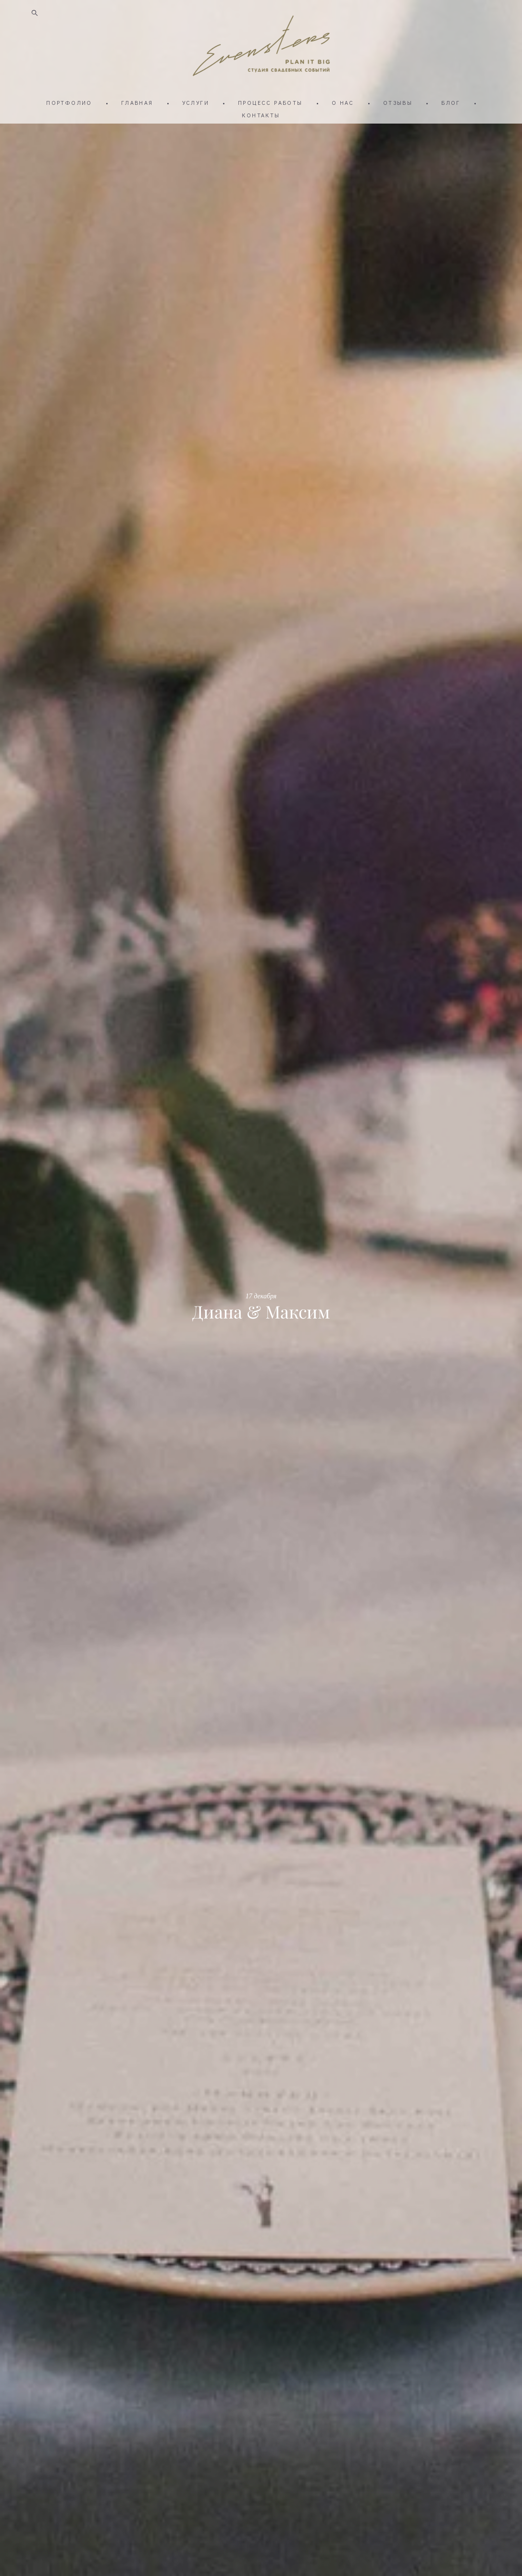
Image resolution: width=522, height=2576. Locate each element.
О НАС (343, 102)
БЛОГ (450, 102)
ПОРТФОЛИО (69, 102)
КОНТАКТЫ (261, 115)
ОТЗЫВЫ (397, 102)
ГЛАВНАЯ (137, 102)
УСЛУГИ (195, 102)
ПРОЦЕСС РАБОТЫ (270, 102)
